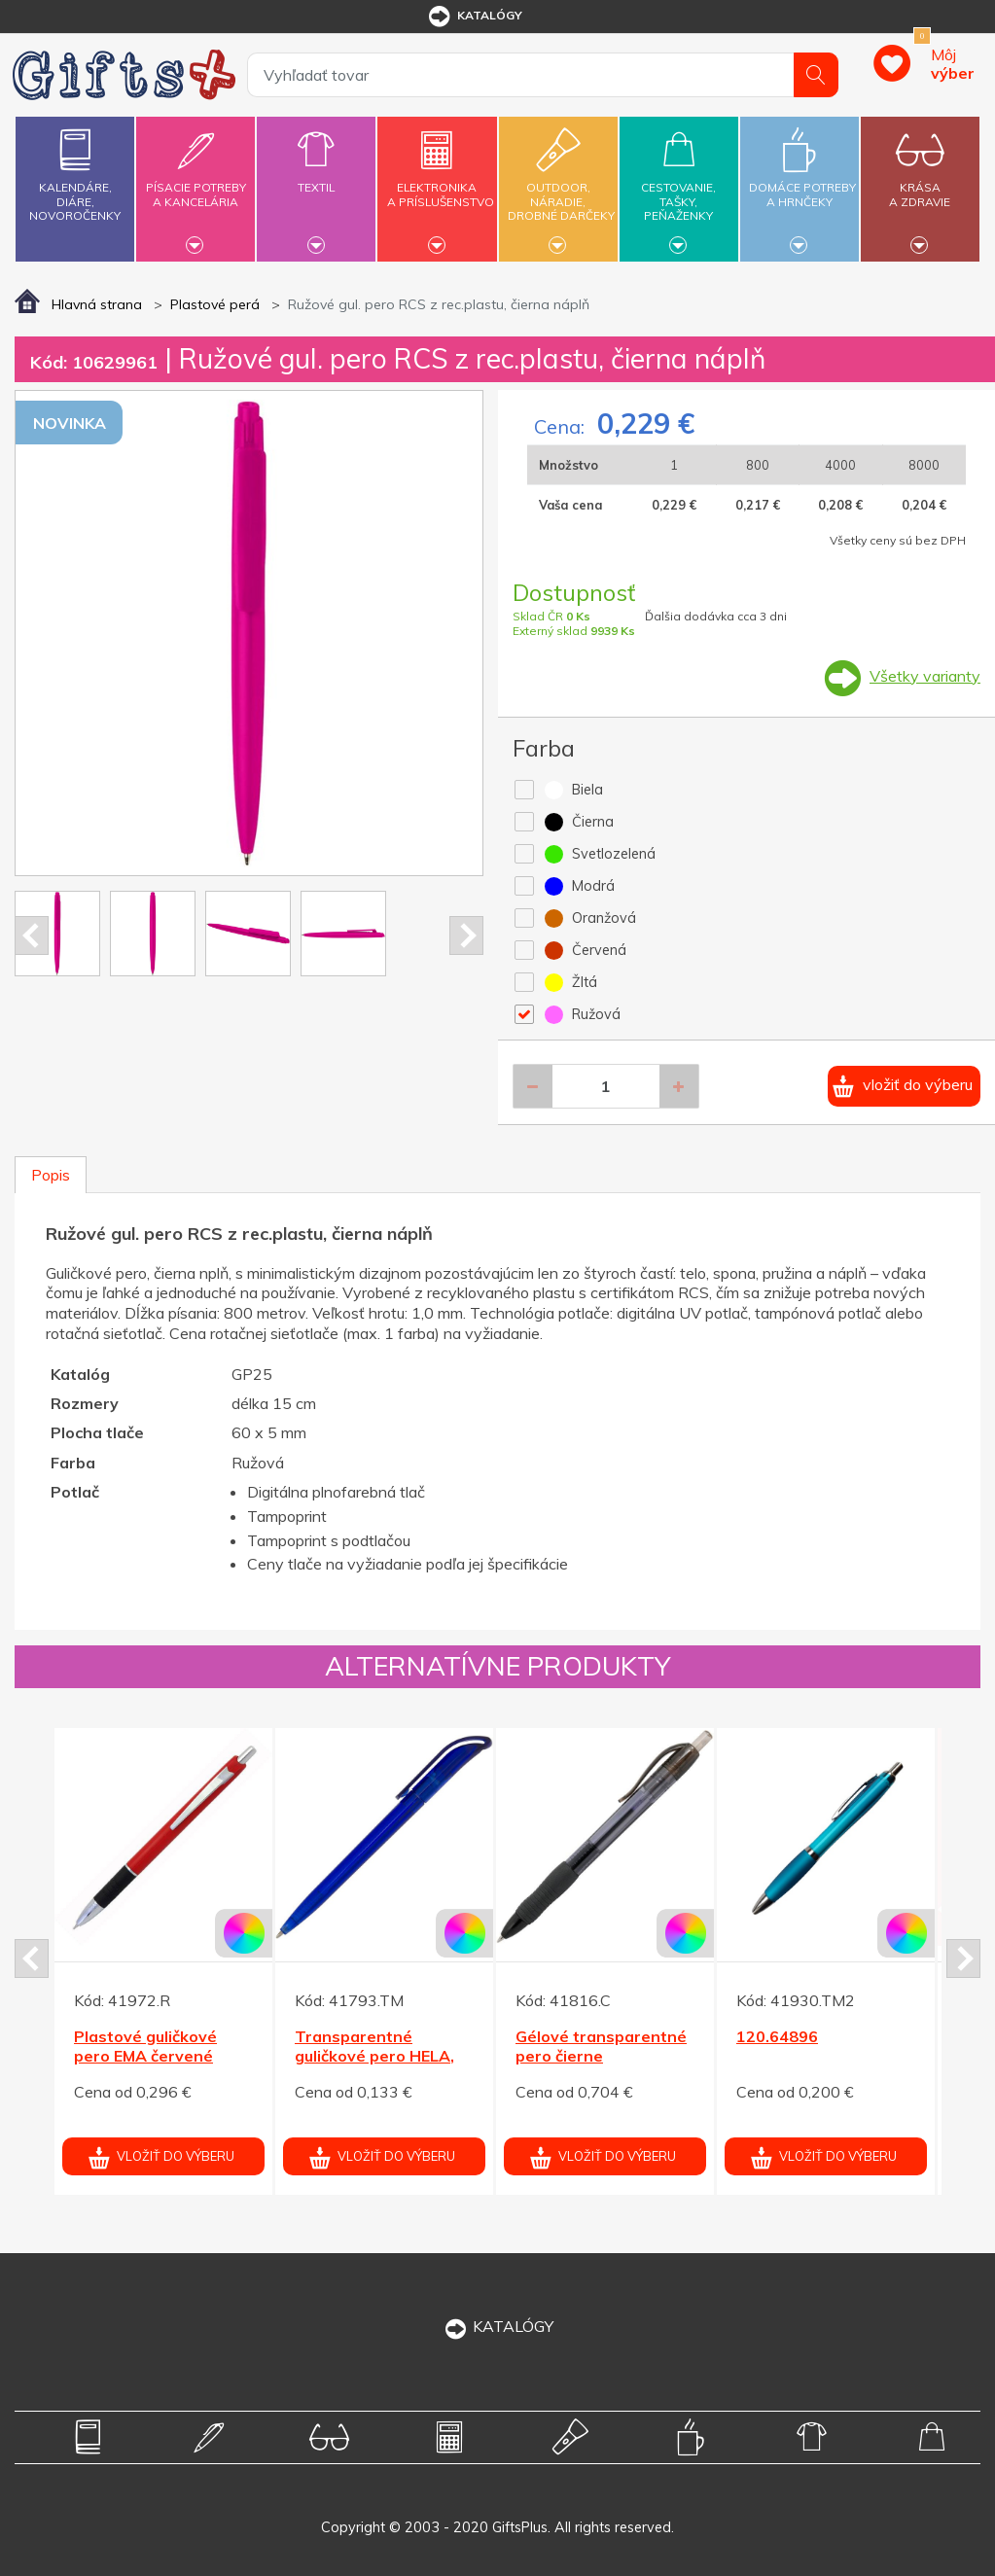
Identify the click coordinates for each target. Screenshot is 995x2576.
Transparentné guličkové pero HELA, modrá (374, 2057)
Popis (50, 1174)
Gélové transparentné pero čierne (601, 2046)
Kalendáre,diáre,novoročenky (74, 171)
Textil (316, 176)
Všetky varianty (925, 676)
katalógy (474, 16)
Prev (32, 935)
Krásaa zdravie (920, 183)
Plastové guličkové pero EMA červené (145, 2046)
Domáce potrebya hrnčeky (802, 183)
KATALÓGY (498, 2326)
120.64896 (777, 2036)
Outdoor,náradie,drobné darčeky (561, 186)
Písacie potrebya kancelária (195, 183)
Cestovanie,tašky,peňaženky (678, 186)
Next (466, 935)
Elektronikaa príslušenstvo (440, 183)
